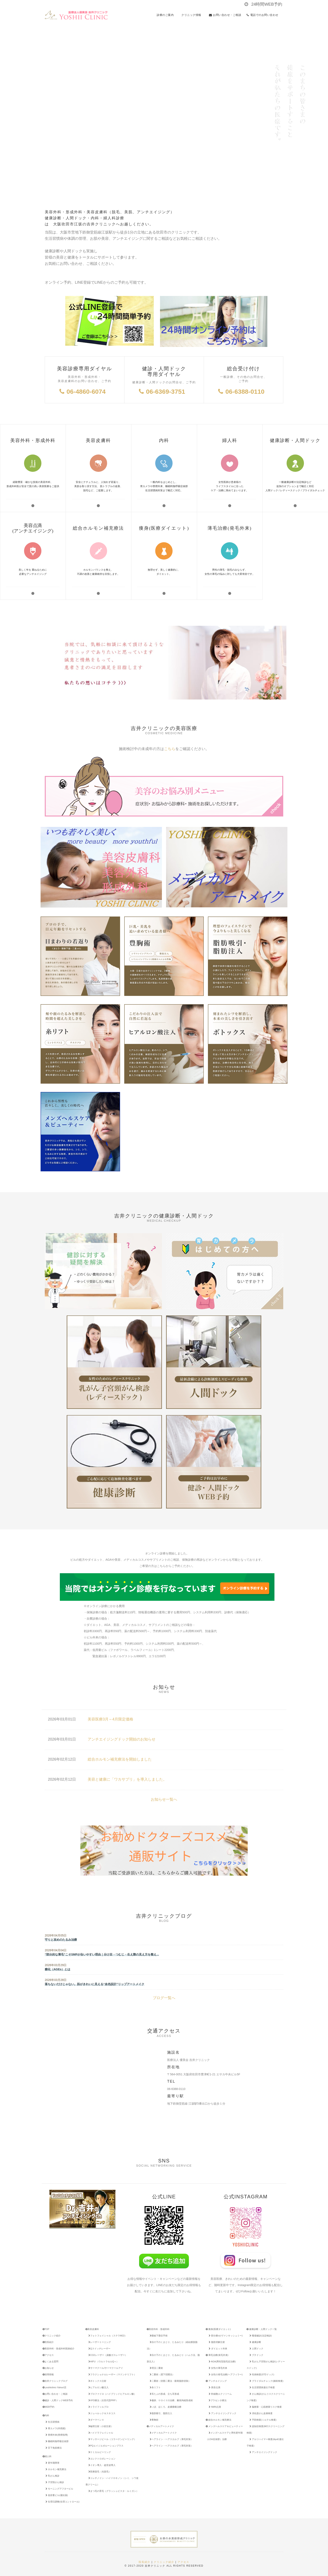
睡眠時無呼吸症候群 (56, 2441)
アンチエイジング (216, 2381)
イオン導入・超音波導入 (101, 2465)
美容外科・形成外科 (158, 2329)
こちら (169, 749)
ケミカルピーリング (99, 2452)
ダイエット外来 (217, 2348)
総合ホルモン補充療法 (218, 2420)
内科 (46, 2415)
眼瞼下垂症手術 (158, 2335)
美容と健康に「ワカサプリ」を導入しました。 (127, 1779)
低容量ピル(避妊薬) (56, 2495)
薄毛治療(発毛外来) (217, 2355)
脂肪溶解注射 (216, 2342)
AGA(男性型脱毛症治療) (221, 2361)
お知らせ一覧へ (164, 1799)
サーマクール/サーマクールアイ (105, 2368)
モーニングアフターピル (58, 2488)
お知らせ (48, 2368)
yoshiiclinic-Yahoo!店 (54, 2387)
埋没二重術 (155, 2368)
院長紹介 (48, 2342)
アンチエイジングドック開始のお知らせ (121, 1739)
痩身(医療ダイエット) (218, 2329)
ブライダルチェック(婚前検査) (265, 2381)
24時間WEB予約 (263, 4)
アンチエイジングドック (221, 2413)
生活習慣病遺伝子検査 (261, 2387)
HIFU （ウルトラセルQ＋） (103, 2361)
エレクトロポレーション (101, 2458)
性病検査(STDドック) (261, 2374)
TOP (46, 2329)
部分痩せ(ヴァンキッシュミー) (224, 2335)
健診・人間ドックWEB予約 (58, 2400)
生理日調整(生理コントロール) (61, 2501)
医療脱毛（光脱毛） (99, 2471)
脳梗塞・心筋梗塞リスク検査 (265, 2407)
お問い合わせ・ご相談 (225, 15)
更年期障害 (51, 2463)
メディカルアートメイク (160, 2426)
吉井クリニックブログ (55, 2381)
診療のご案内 (166, 15)
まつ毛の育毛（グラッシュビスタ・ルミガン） (112, 2491)
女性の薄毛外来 (217, 2368)
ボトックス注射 (96, 2381)
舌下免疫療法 (53, 2448)
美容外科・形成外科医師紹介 (58, 2348)
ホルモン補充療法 (55, 2469)
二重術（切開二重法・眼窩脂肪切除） (169, 2381)
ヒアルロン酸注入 (98, 2387)
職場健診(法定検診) (260, 2335)
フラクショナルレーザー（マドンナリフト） (111, 2374)
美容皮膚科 (92, 2329)
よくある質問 (50, 2361)
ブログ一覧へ (164, 1998)
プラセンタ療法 (217, 2400)
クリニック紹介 (52, 2335)
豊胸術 (153, 2420)
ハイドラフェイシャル (100, 2432)
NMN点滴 (214, 2407)
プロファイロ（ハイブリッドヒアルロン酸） (111, 2394)
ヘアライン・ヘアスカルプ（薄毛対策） (170, 2439)
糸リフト (154, 2387)
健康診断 (254, 2342)
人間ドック (255, 2348)
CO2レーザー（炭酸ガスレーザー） (107, 2355)
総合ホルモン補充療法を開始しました (120, 1759)
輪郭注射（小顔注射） (100, 2426)
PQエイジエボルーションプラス (107, 2445)
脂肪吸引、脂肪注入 (160, 2413)
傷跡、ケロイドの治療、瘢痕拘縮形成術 (170, 2400)
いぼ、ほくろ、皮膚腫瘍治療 (164, 2407)
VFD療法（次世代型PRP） (102, 2400)
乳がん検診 (51, 2475)
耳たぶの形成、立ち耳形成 (163, 2394)
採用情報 (48, 2374)
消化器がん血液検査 (260, 2413)
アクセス (48, 2355)
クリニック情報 (192, 15)
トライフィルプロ (98, 2407)
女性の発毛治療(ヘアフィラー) (224, 2374)
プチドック (255, 2355)
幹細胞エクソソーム (219, 2394)
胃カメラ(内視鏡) (54, 2428)
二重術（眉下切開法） (161, 2374)
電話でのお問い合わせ (264, 15)
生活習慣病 (51, 2422)
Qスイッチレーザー (98, 2348)
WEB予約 (48, 2407)
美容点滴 (213, 2387)
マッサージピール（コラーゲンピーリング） (111, 2439)
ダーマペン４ (95, 2420)
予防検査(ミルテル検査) (262, 2420)
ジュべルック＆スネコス (101, 2413)
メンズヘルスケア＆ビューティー (224, 2426)
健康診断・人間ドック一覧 (262, 2329)
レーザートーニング (99, 2342)
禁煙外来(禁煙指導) (56, 2435)
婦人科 (47, 2456)
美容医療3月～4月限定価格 (110, 1719)
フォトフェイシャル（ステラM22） (107, 2335)
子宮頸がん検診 (54, 2482)
